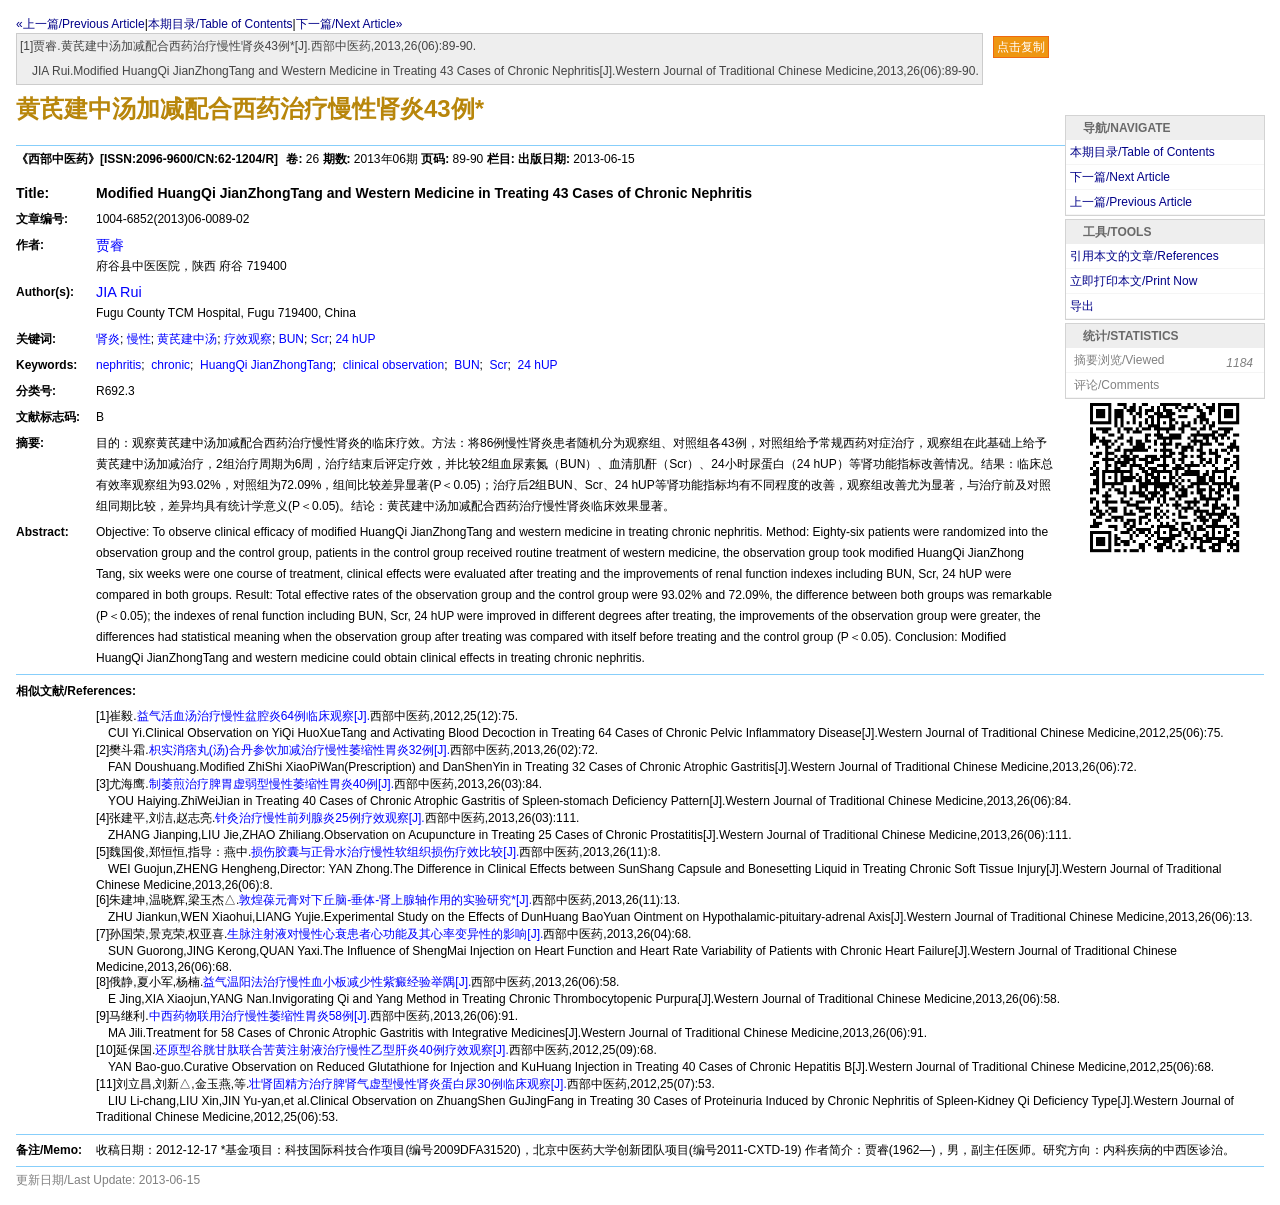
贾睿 (110, 245)
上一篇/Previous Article (1131, 202)
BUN (291, 339)
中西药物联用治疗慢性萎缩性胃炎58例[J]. (259, 1016)
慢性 (139, 339)
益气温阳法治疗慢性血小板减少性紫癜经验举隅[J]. (337, 982)
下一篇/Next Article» (349, 24)
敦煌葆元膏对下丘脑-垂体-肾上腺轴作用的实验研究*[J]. (385, 900)
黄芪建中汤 (187, 339)
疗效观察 (248, 339)
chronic (169, 365)
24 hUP (355, 339)
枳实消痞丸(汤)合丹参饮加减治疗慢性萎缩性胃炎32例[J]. (299, 750)
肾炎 (108, 339)
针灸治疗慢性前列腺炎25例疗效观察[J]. (319, 818)
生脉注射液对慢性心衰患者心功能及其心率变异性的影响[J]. (385, 934)
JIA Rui (119, 292)
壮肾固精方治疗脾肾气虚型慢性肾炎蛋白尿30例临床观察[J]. (407, 1084)
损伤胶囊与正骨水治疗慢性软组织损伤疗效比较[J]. (385, 852)
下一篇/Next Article (1120, 177)
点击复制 (1021, 47)
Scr (320, 339)
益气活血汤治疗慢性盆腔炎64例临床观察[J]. (253, 716)
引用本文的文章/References (1144, 256)
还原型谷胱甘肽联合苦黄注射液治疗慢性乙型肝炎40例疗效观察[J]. (331, 1050)
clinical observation (392, 365)
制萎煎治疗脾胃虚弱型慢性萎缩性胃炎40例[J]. (271, 784)
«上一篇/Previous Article (80, 24)
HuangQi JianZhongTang (265, 365)
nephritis (118, 365)
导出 (1082, 306)
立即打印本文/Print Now (1133, 281)
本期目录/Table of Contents (220, 24)
